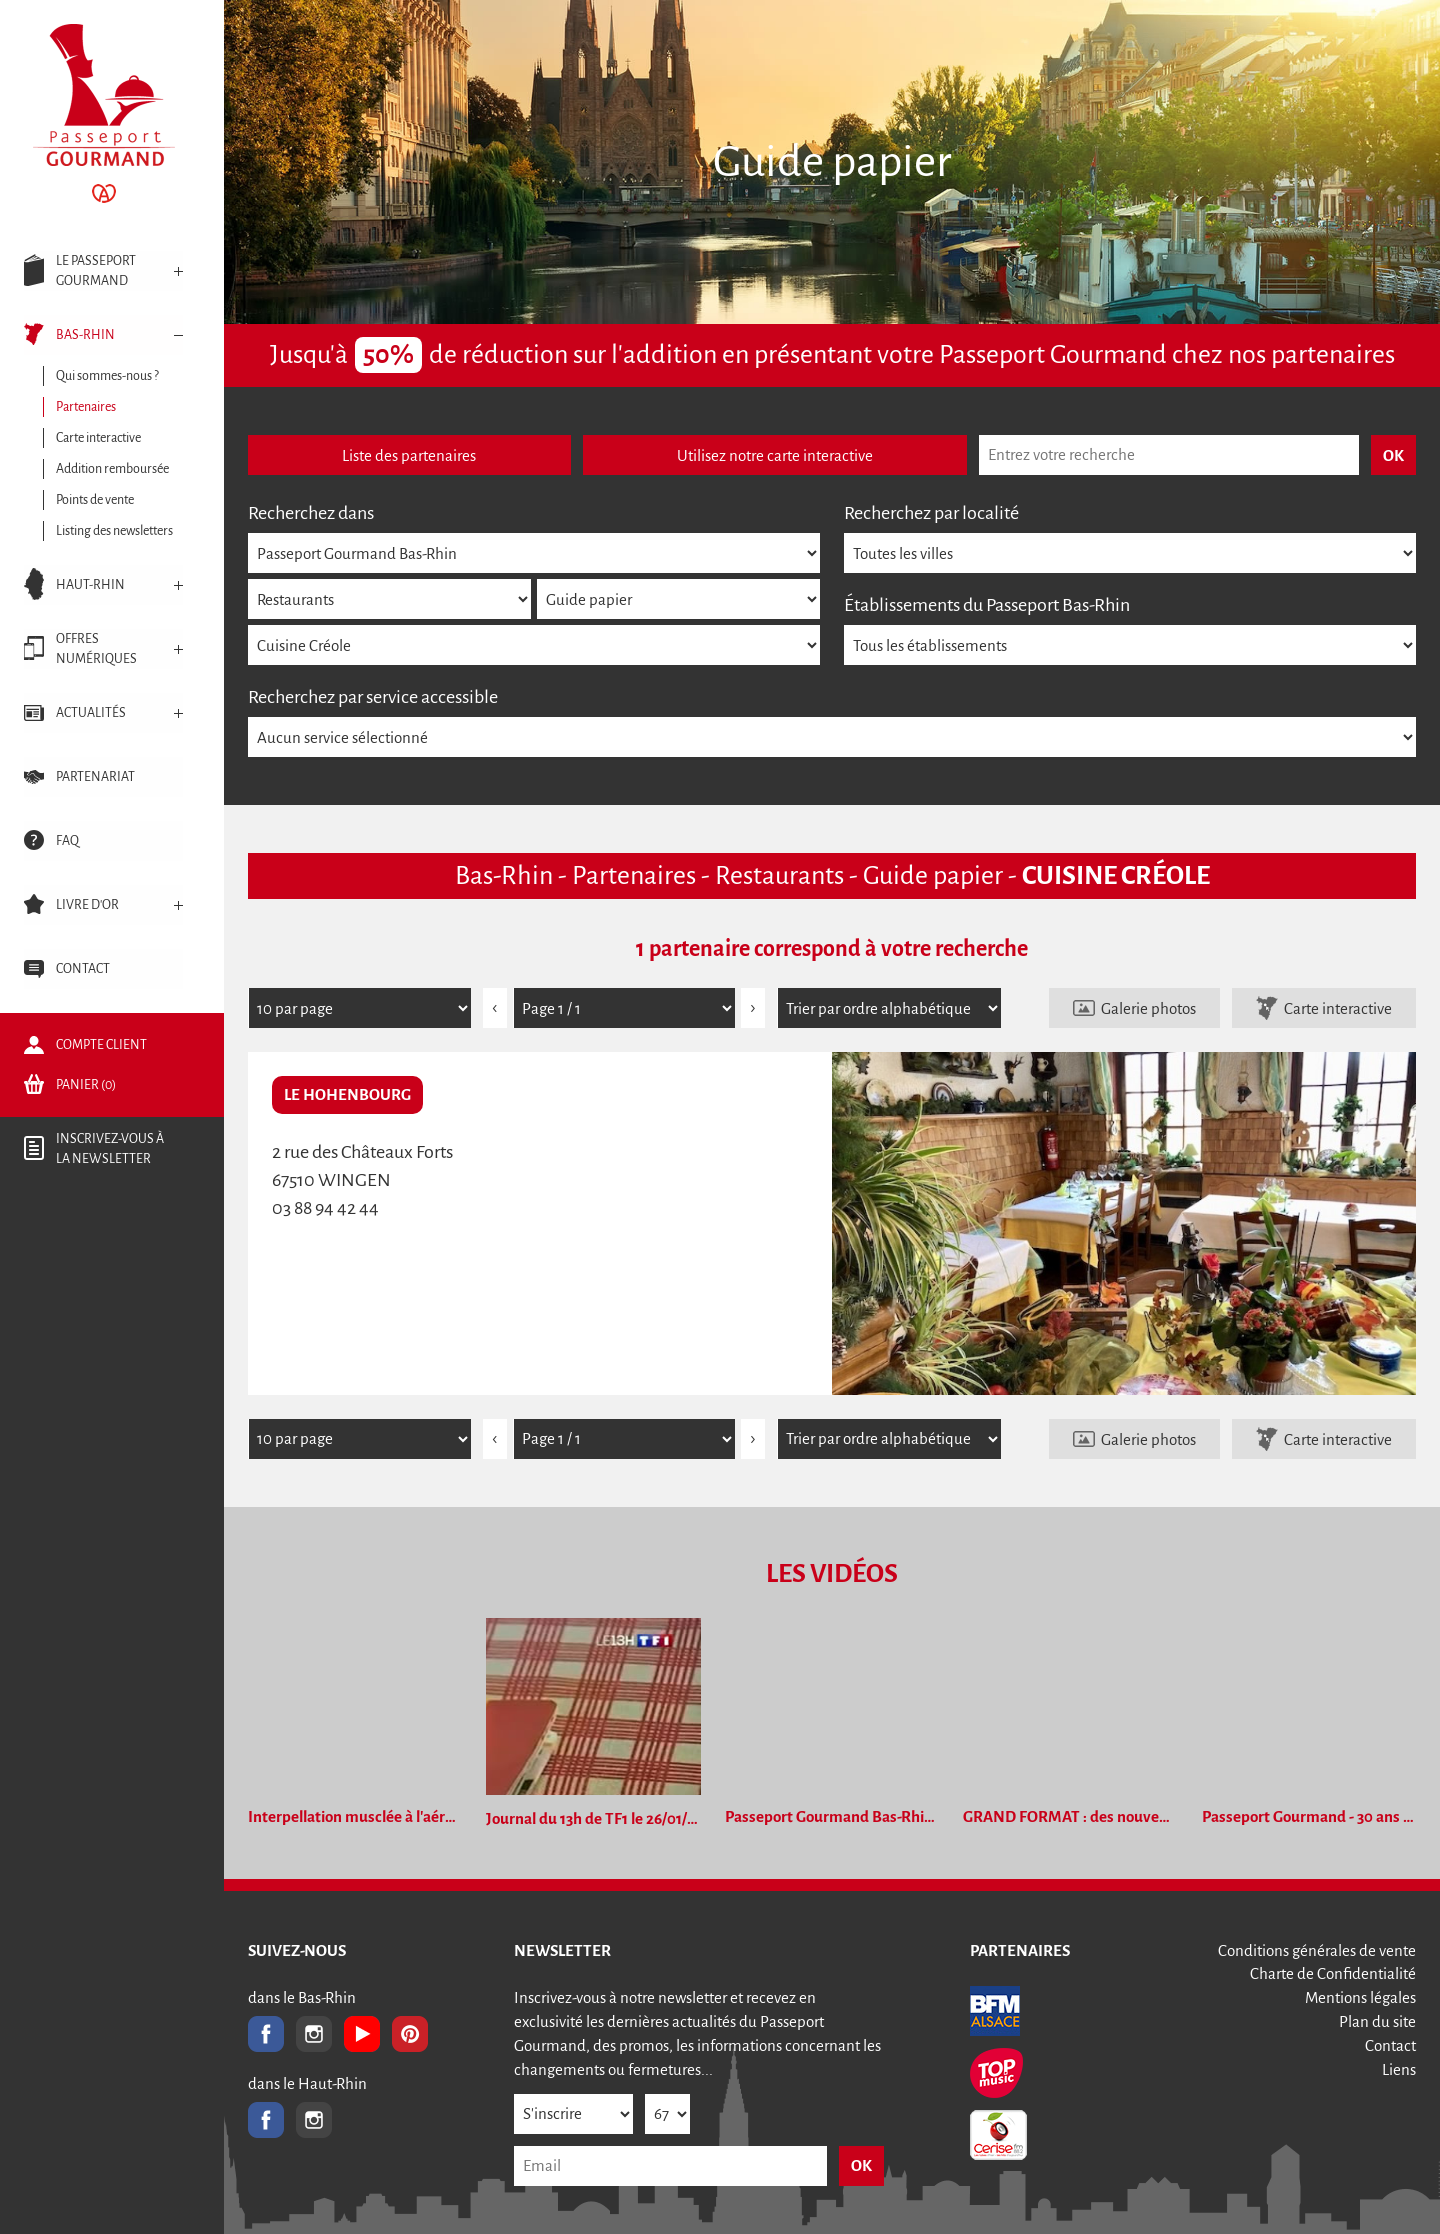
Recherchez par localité (931, 513)
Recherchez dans (311, 513)
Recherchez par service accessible (373, 697)
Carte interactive (1338, 1008)
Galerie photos (1148, 1008)
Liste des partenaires (409, 455)
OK (861, 2165)
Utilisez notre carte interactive (775, 455)
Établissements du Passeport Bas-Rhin (987, 605)
